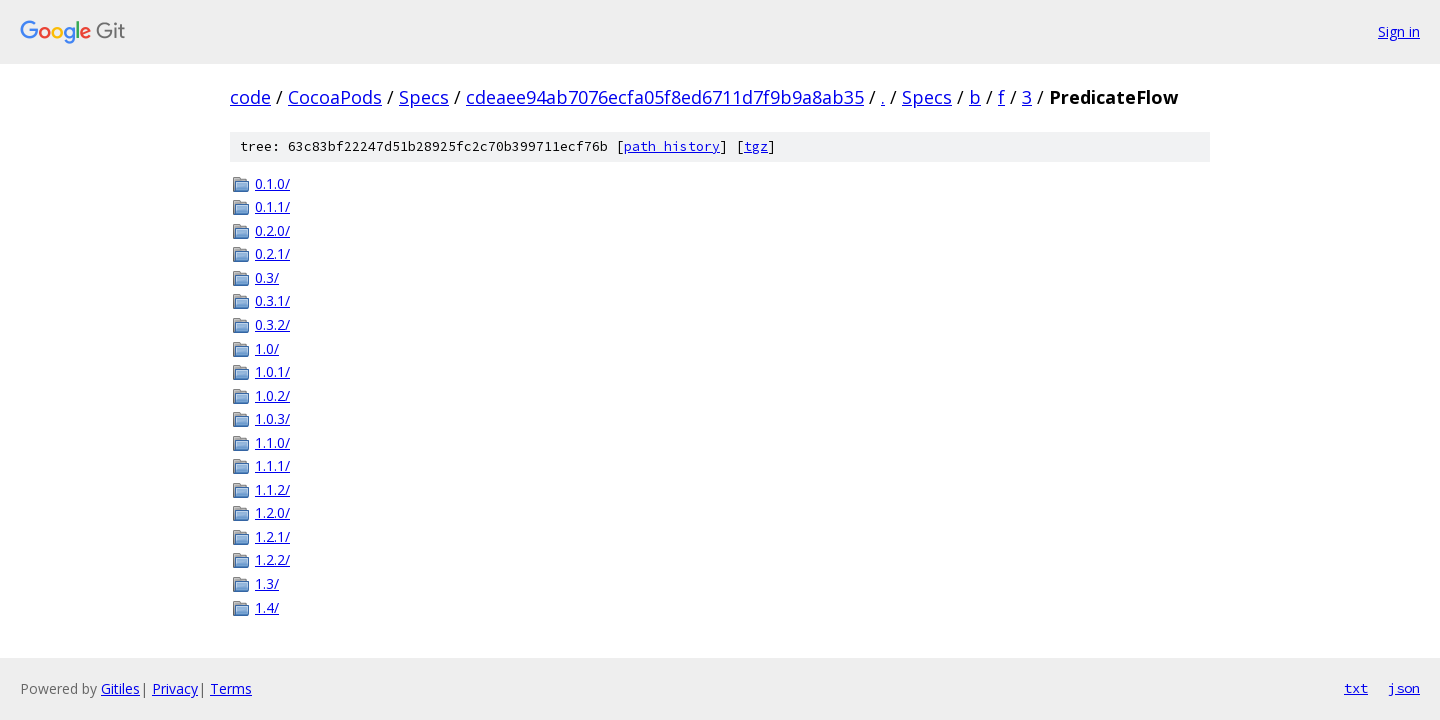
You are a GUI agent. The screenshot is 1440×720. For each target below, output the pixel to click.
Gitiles (120, 688)
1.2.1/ (272, 536)
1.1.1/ (272, 465)
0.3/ (267, 277)
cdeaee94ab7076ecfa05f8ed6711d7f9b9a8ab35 (665, 97)
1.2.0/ (272, 512)
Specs (424, 97)
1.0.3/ (272, 418)
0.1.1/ (272, 206)
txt (1356, 688)
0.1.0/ (272, 183)
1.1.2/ (272, 489)
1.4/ (267, 607)
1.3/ (267, 583)
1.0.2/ (272, 395)
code (250, 97)
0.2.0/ (272, 230)
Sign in (1399, 31)
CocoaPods (335, 97)
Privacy (175, 688)
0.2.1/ (272, 253)
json (1404, 688)
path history (672, 146)
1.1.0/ (272, 442)
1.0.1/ (272, 371)
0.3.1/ (272, 300)
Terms (231, 688)
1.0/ (267, 348)
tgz (756, 146)
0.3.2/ (272, 324)
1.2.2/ (272, 559)
